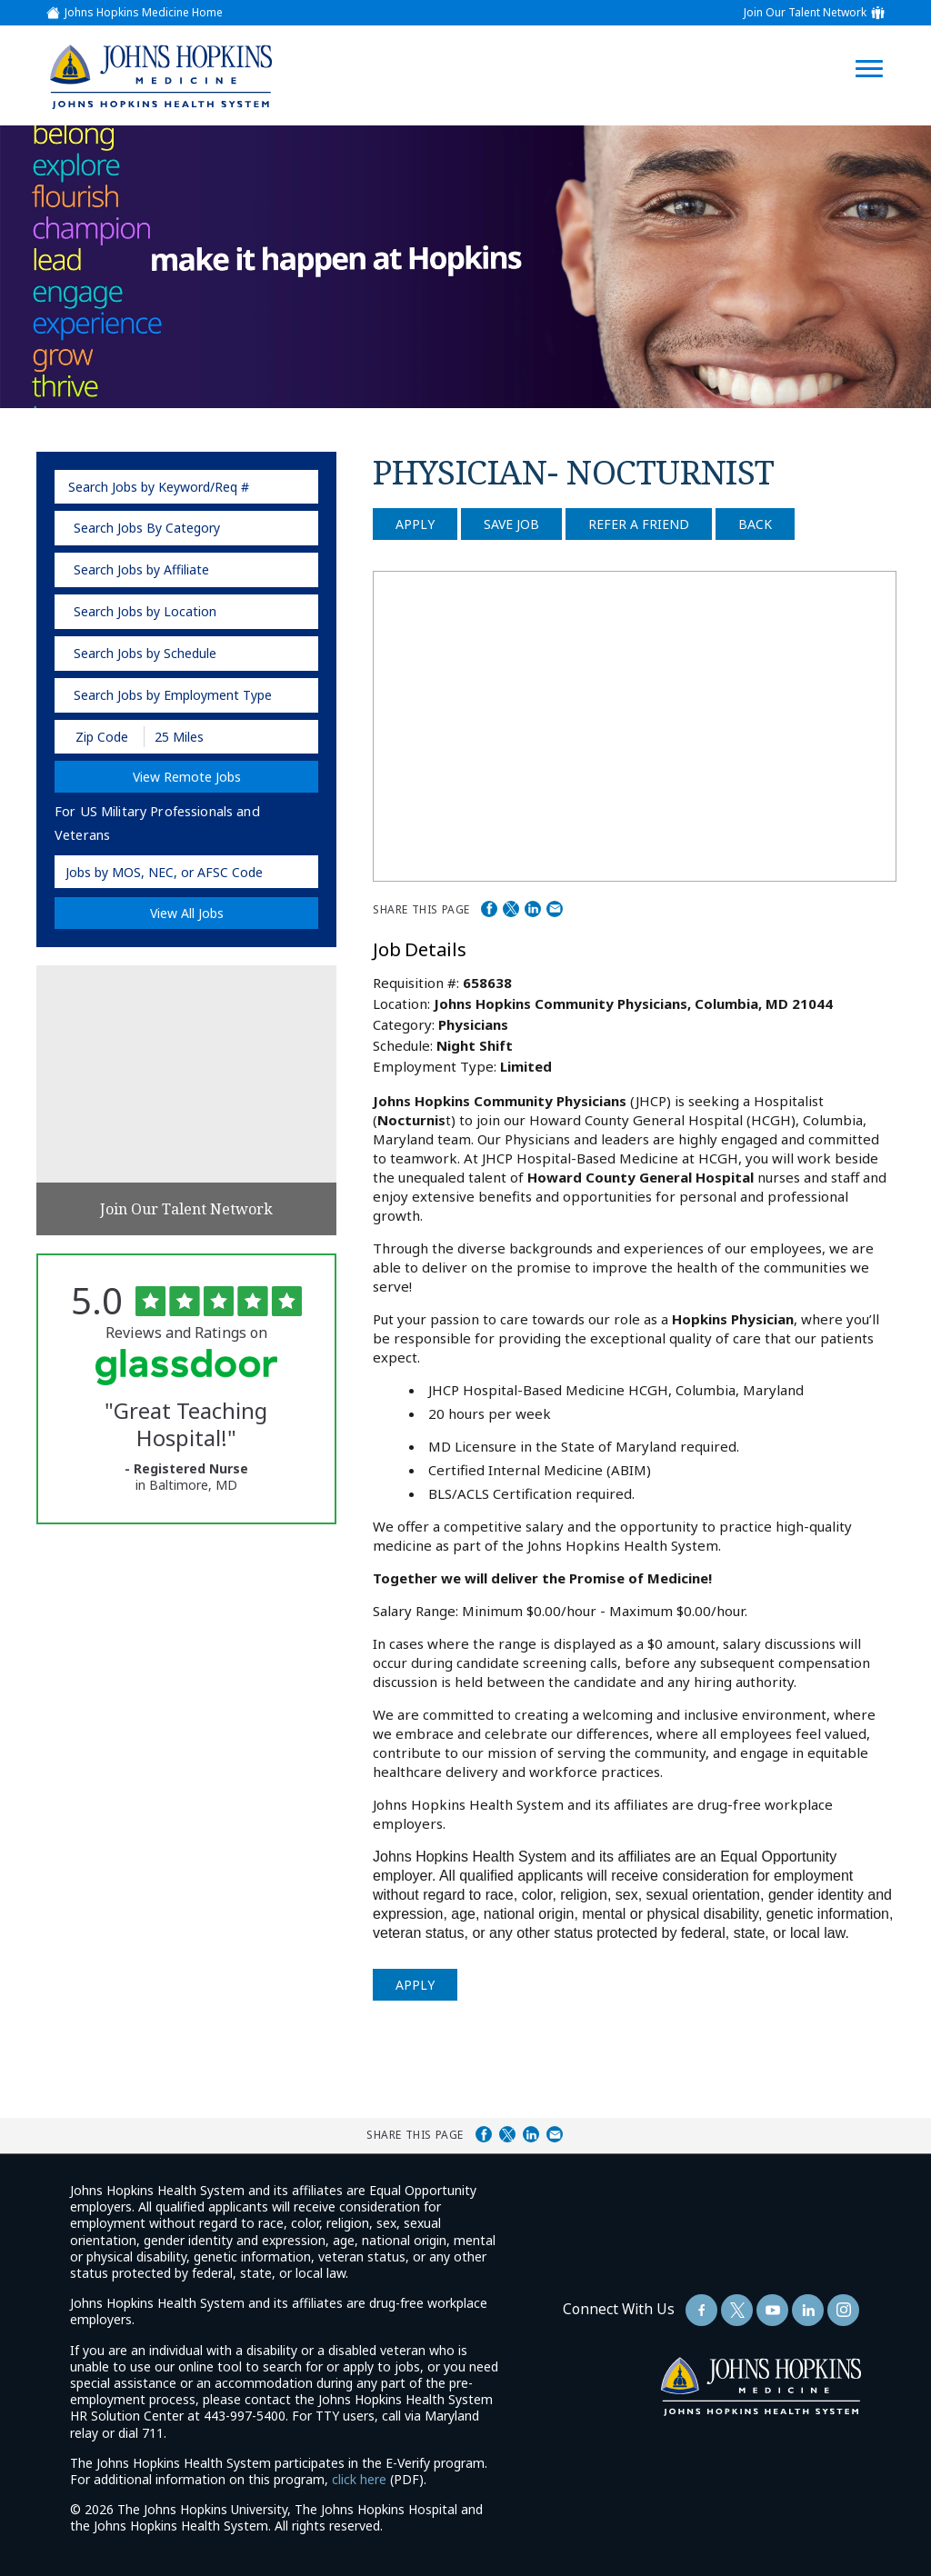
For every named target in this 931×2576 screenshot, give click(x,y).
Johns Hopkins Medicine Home (144, 12)
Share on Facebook (489, 909)
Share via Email (554, 909)
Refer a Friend (638, 524)
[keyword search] (186, 487)
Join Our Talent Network (805, 12)
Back (755, 524)
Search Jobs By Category (147, 527)
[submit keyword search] (299, 487)
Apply (415, 524)
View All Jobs (187, 913)
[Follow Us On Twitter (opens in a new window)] (737, 2310)
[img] (160, 76)
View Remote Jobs (187, 776)
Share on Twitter (511, 909)
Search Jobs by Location (145, 611)
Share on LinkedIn (533, 909)
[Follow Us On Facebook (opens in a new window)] (701, 2310)
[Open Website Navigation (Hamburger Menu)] (878, 47)
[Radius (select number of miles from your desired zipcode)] (207, 736)
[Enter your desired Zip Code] (100, 736)
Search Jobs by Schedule (145, 653)
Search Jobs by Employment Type (173, 695)
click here (359, 2479)
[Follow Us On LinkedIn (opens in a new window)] (807, 2310)
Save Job (511, 524)
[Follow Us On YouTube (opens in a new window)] (772, 2310)
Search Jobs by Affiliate (141, 569)
